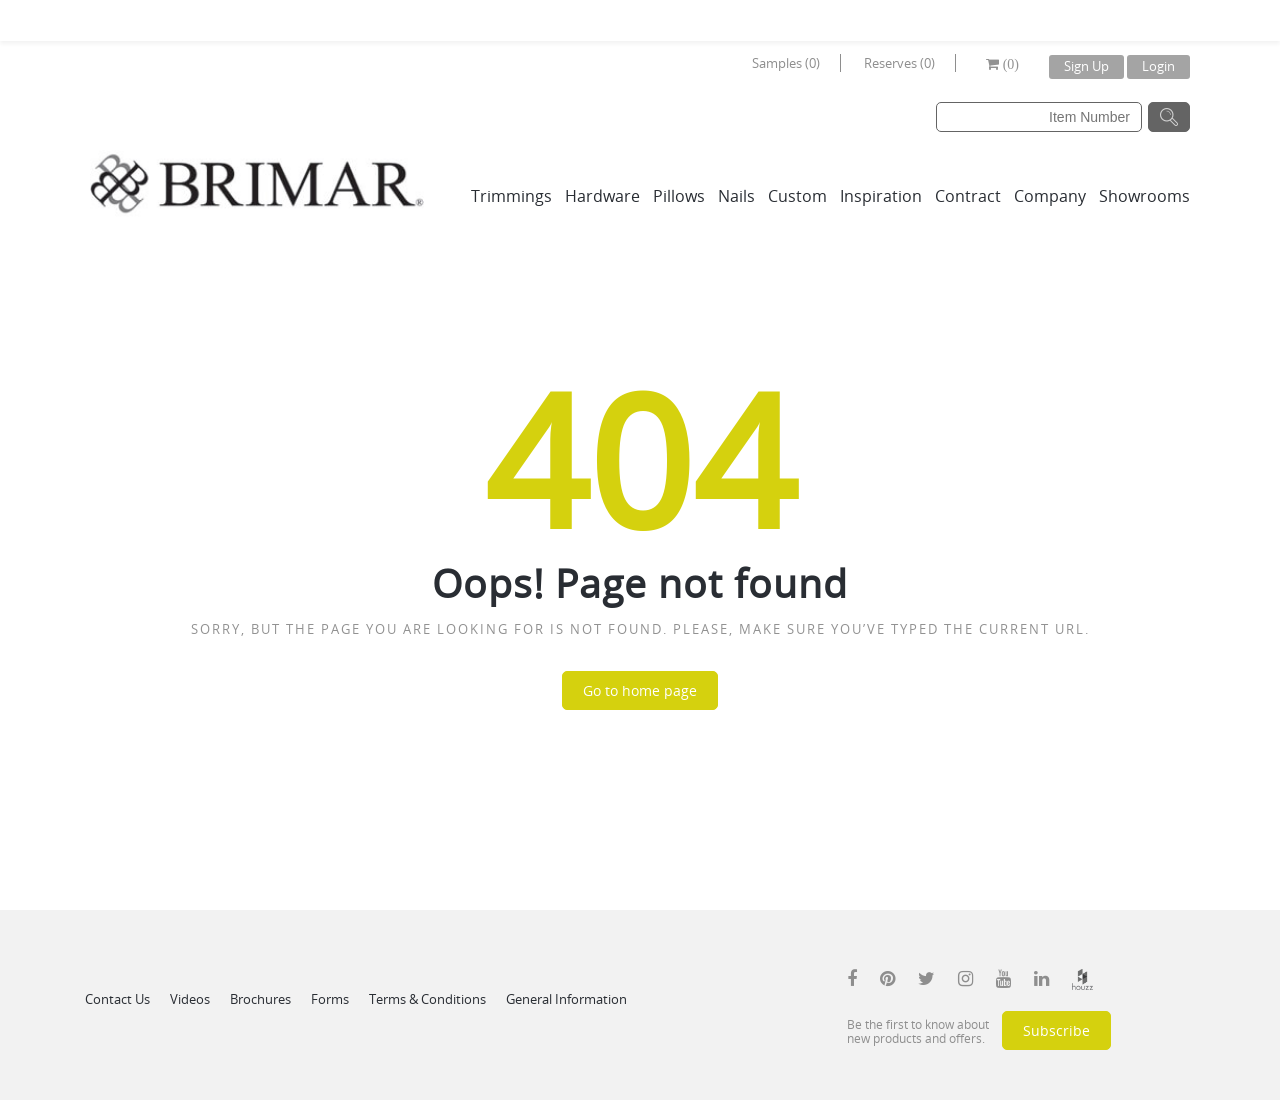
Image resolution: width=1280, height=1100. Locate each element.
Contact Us (117, 999)
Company (1050, 196)
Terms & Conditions (427, 999)
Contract (968, 196)
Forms (330, 999)
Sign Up (1086, 66)
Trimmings (511, 196)
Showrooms (1144, 196)
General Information (566, 999)
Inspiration (881, 196)
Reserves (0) (899, 63)
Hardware (602, 196)
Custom (797, 196)
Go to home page (640, 690)
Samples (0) (786, 63)
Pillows (679, 196)
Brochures (260, 999)
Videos (190, 999)
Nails (736, 196)
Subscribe (1056, 1030)
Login (1158, 66)
